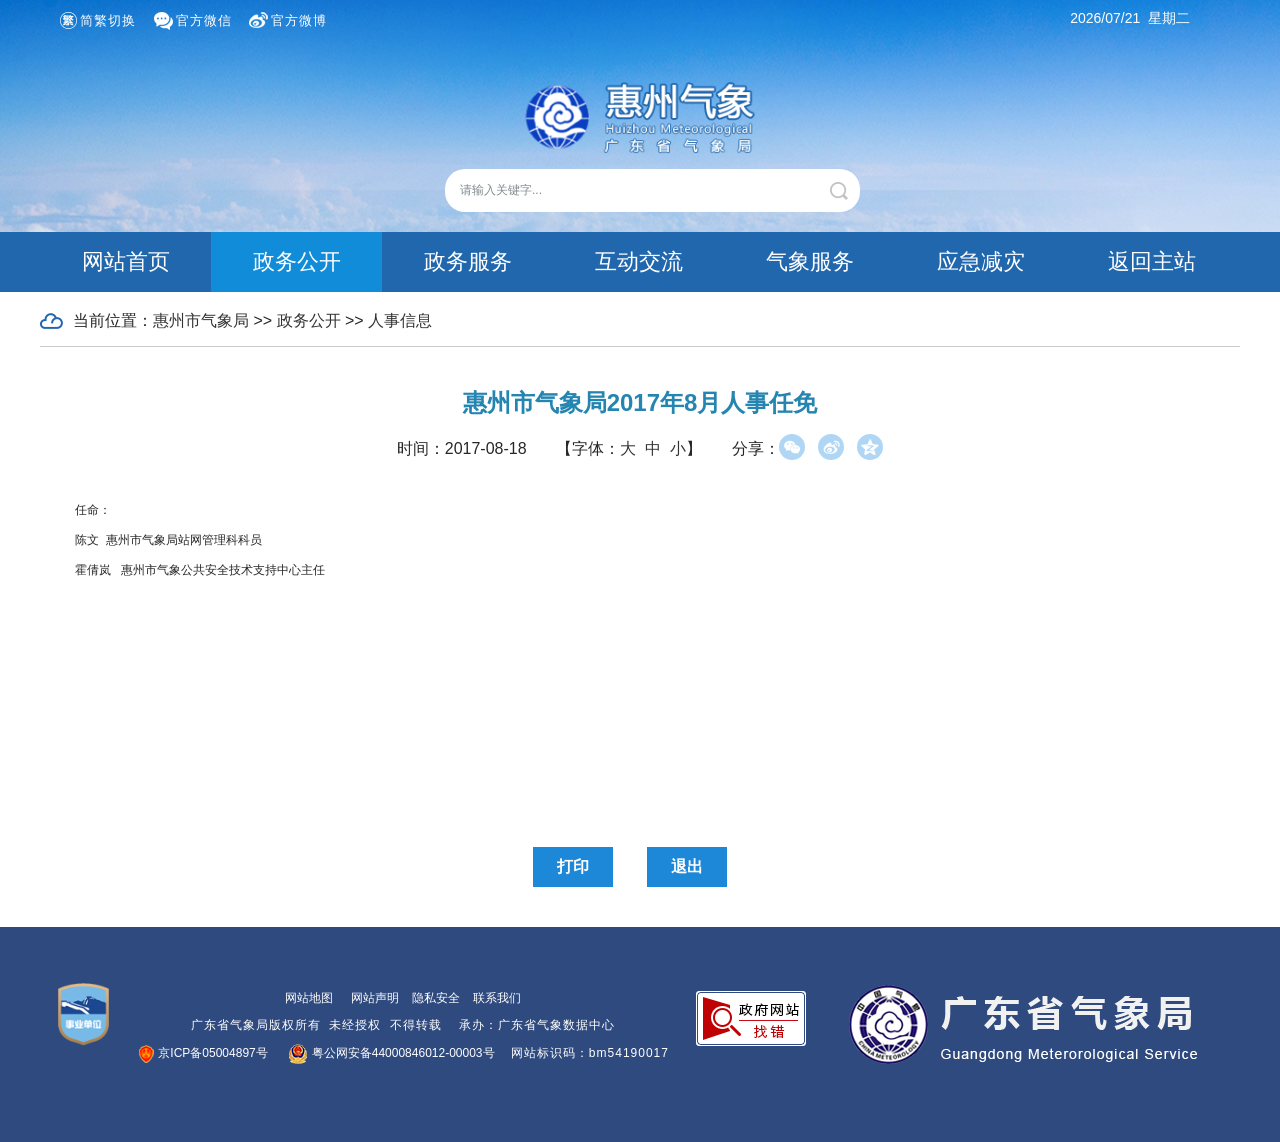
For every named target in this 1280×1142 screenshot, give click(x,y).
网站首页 (126, 261)
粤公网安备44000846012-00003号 (392, 1053)
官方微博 (299, 20)
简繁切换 (108, 20)
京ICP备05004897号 (204, 1053)
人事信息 (400, 320)
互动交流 (639, 261)
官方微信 (204, 20)
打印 (573, 866)
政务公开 (297, 261)
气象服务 (810, 261)
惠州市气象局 (201, 320)
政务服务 (468, 261)
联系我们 (497, 998)
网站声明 (375, 998)
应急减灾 (981, 261)
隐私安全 (436, 998)
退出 (687, 866)
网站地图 (309, 998)
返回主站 (1152, 261)
